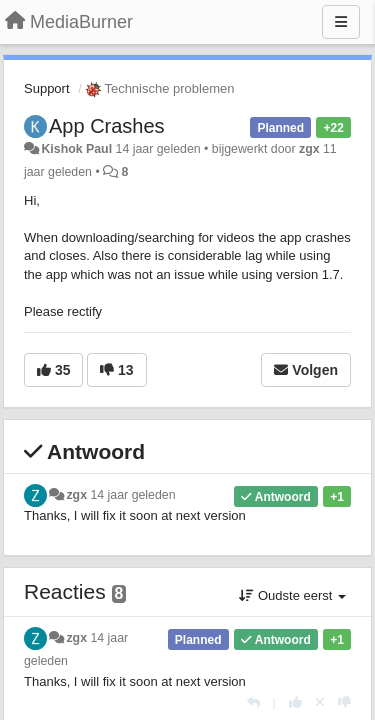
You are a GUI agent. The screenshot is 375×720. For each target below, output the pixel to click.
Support (47, 88)
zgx (309, 149)
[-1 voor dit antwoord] (344, 702)
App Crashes (107, 126)
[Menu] (341, 22)
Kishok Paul (76, 149)
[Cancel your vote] (320, 702)
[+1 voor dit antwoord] (295, 702)
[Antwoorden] (253, 702)
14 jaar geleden (132, 495)
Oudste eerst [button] (292, 595)
